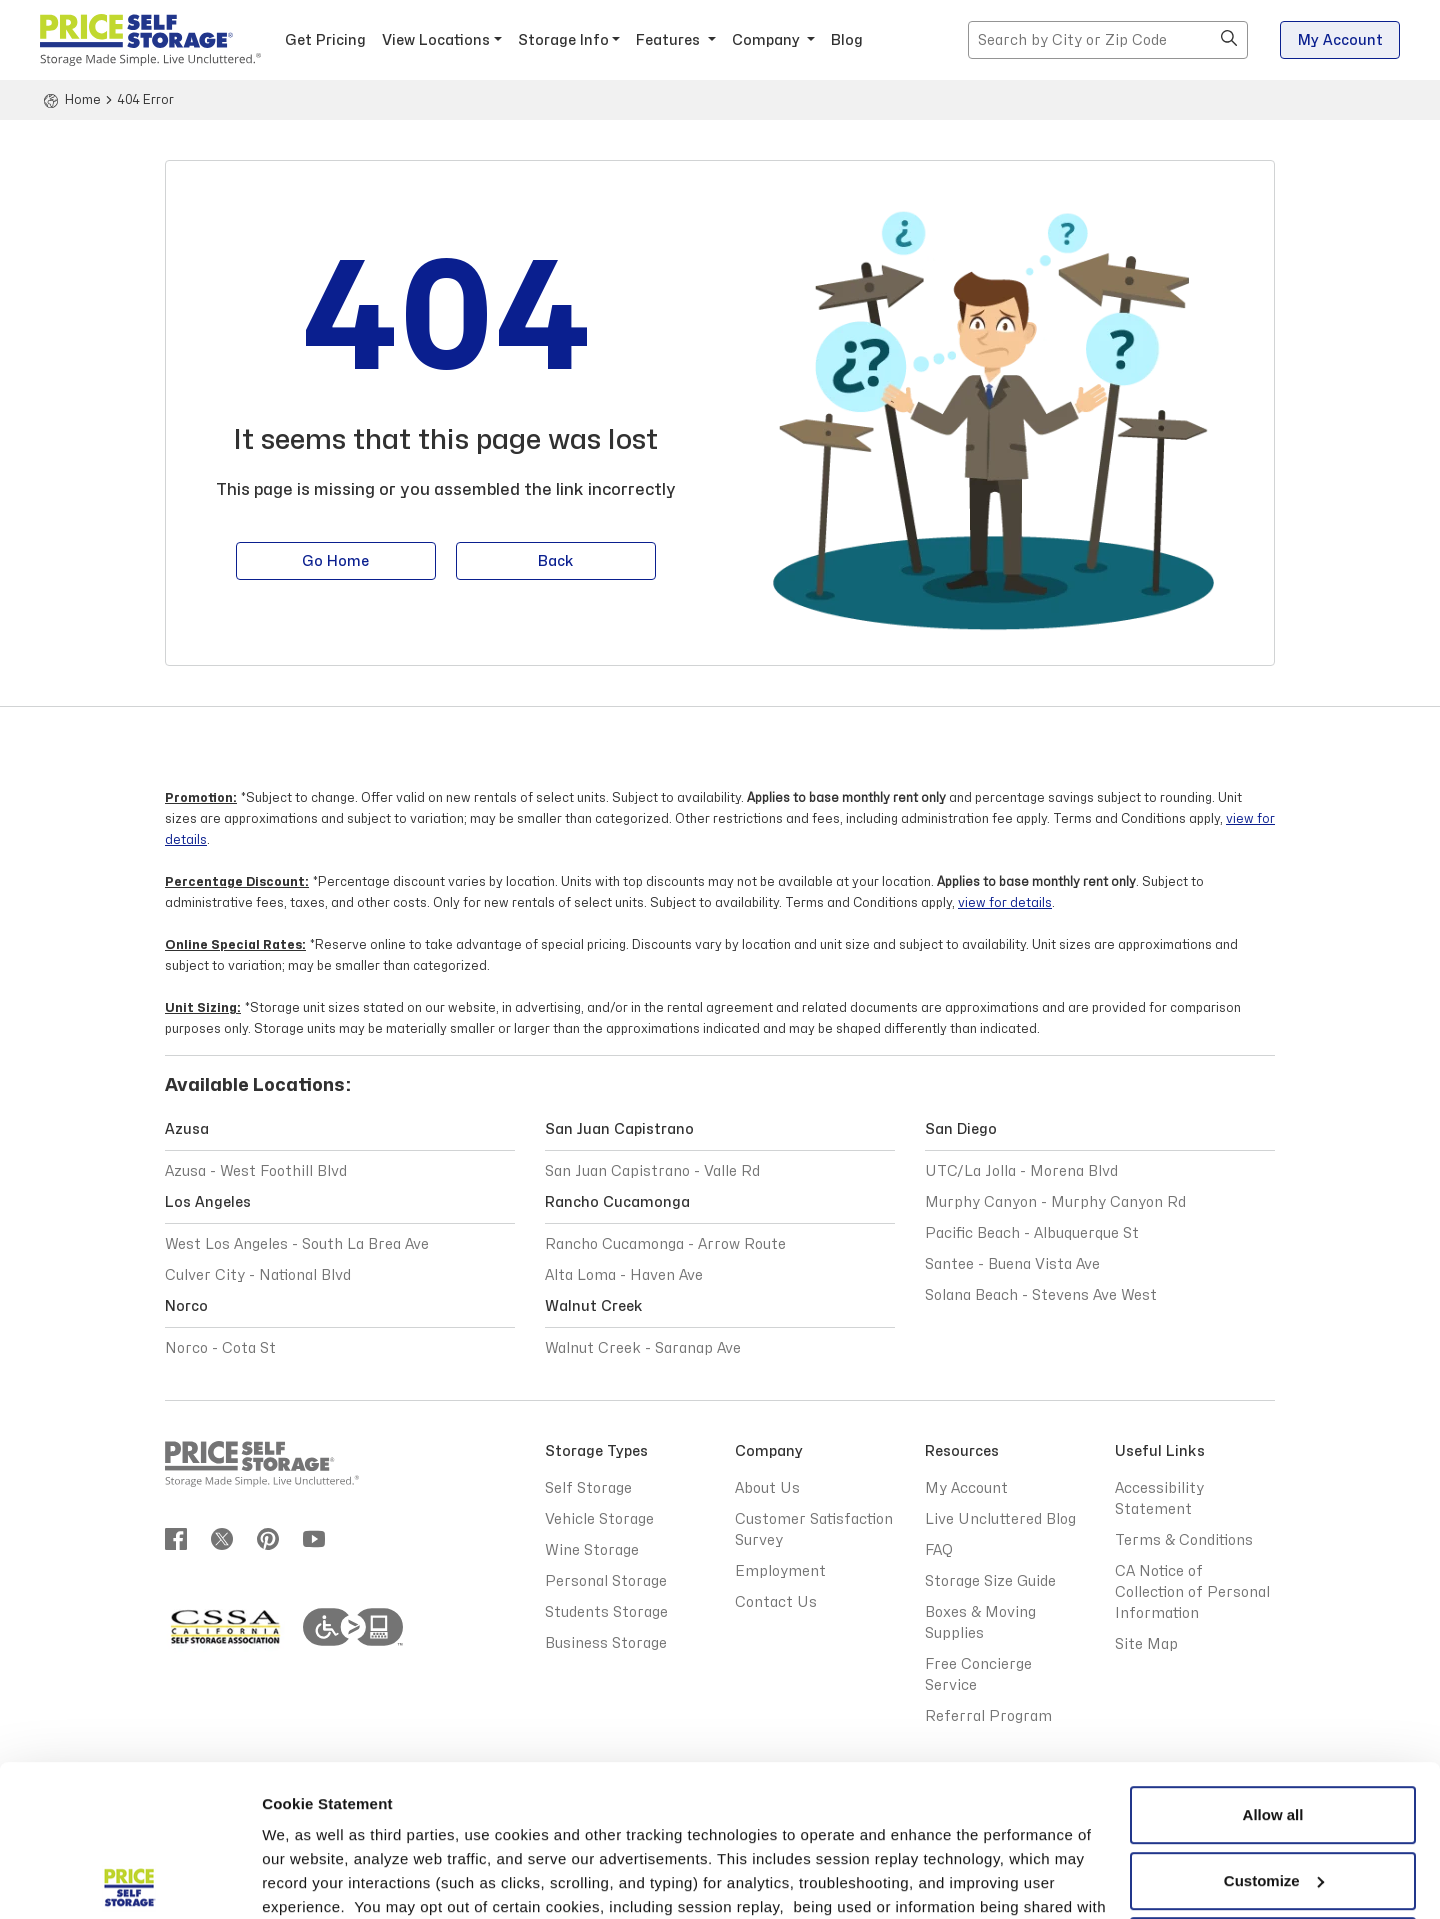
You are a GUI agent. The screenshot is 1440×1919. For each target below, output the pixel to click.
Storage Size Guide (990, 1581)
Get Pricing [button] (325, 40)
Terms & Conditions (455, 1824)
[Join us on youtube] (314, 1538)
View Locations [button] (436, 40)
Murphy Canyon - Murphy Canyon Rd (1055, 1202)
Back (556, 563)
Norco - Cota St (220, 1348)
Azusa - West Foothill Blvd (256, 1171)
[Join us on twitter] (222, 1538)
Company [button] (768, 40)
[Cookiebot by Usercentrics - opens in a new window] (129, 1880)
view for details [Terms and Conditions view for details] (1005, 903)
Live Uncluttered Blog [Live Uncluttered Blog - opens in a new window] (1000, 1519)
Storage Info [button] (563, 40)
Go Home (335, 563)
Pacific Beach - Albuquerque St (1032, 1233)
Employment (780, 1571)
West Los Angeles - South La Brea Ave (297, 1244)
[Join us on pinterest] (268, 1538)
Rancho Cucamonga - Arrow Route (665, 1244)
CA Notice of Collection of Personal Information (1192, 1592)
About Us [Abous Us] (767, 1488)
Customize (1274, 1725)
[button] (1229, 40)
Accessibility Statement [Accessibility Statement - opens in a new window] (1159, 1499)
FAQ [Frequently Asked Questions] (939, 1550)
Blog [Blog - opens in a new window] (847, 40)
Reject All (1273, 1791)
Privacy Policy (990, 1800)
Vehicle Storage (599, 1519)
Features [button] (670, 40)
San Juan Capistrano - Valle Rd (652, 1171)
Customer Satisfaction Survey (814, 1530)
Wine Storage (592, 1550)
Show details (308, 1879)
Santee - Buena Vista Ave (1012, 1264)
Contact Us (776, 1602)
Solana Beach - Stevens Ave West (1041, 1295)
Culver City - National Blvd (258, 1275)
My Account (1340, 40)
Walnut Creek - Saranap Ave (643, 1348)
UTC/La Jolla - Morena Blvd (1021, 1171)
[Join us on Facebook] (176, 1538)
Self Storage (588, 1488)
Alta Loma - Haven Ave (624, 1275)
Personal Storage (606, 1581)
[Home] (70, 100)
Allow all (1273, 1660)
